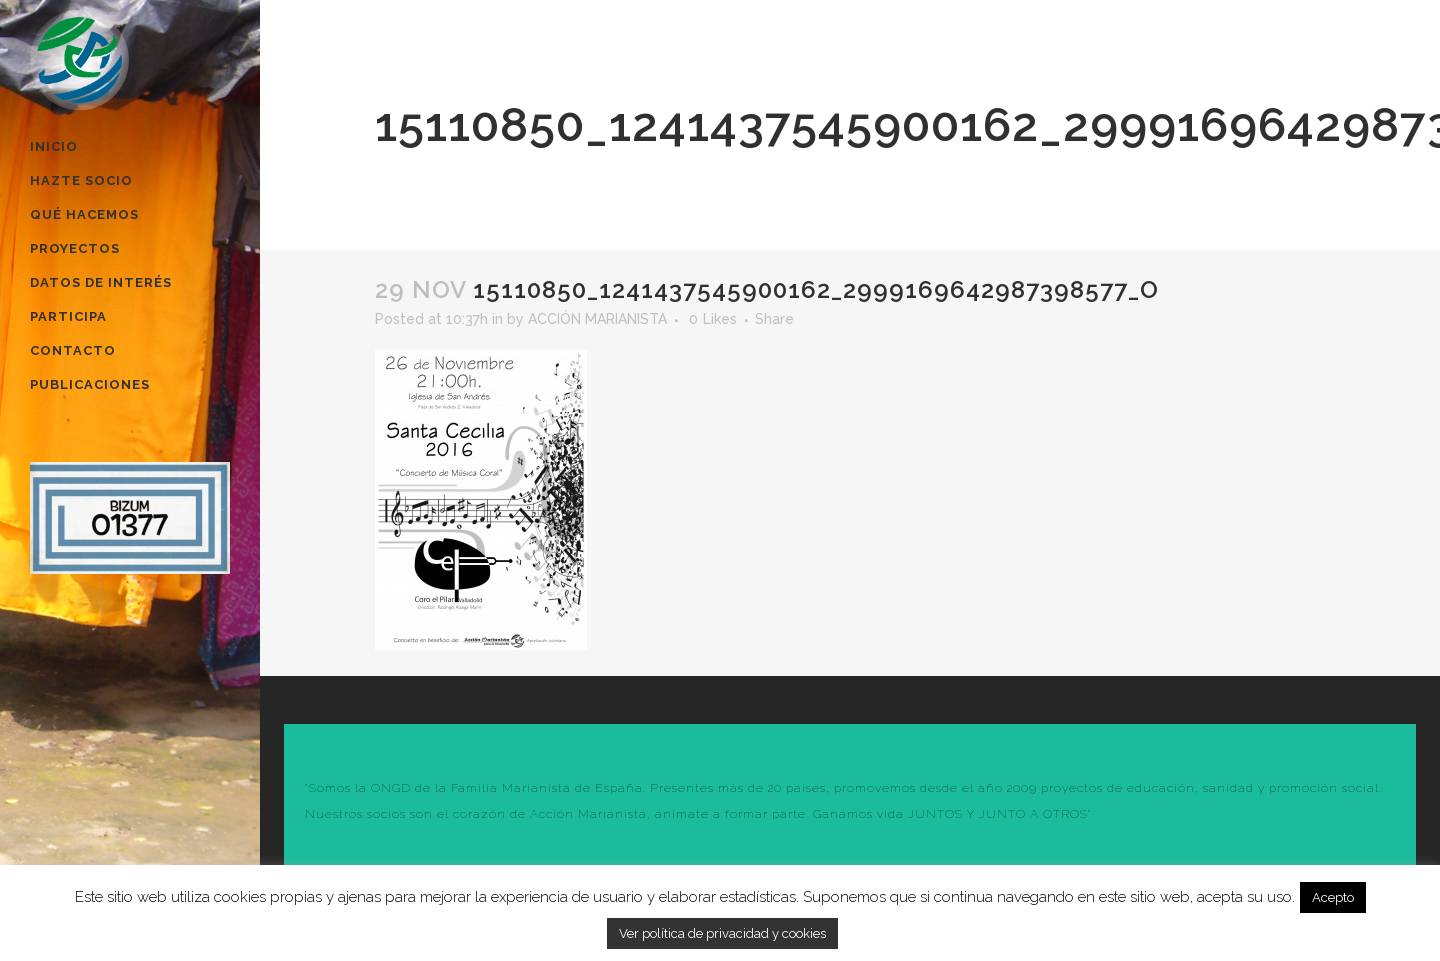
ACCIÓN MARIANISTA (597, 319)
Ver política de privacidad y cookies (722, 933)
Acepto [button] (1333, 897)
